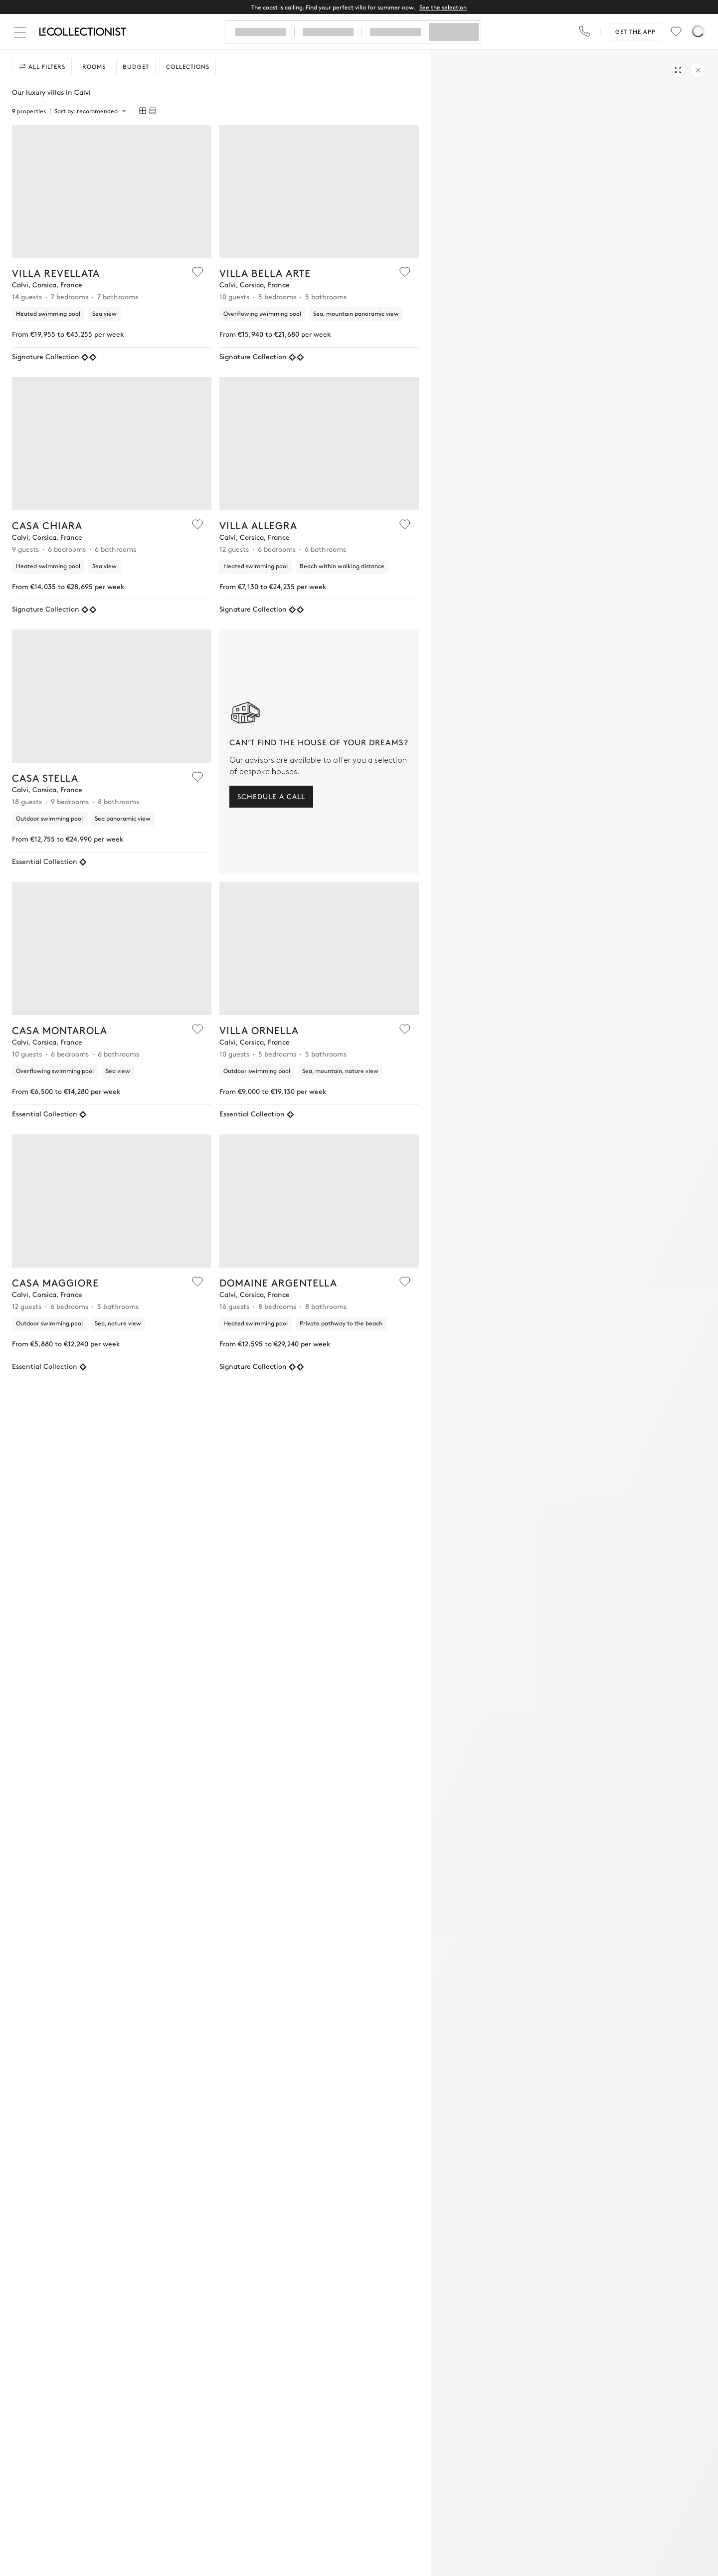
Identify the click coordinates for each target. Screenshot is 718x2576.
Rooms (94, 66)
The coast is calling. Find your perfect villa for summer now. (359, 7)
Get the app (635, 31)
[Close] (22, 32)
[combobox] (90, 111)
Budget (136, 66)
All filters (41, 66)
